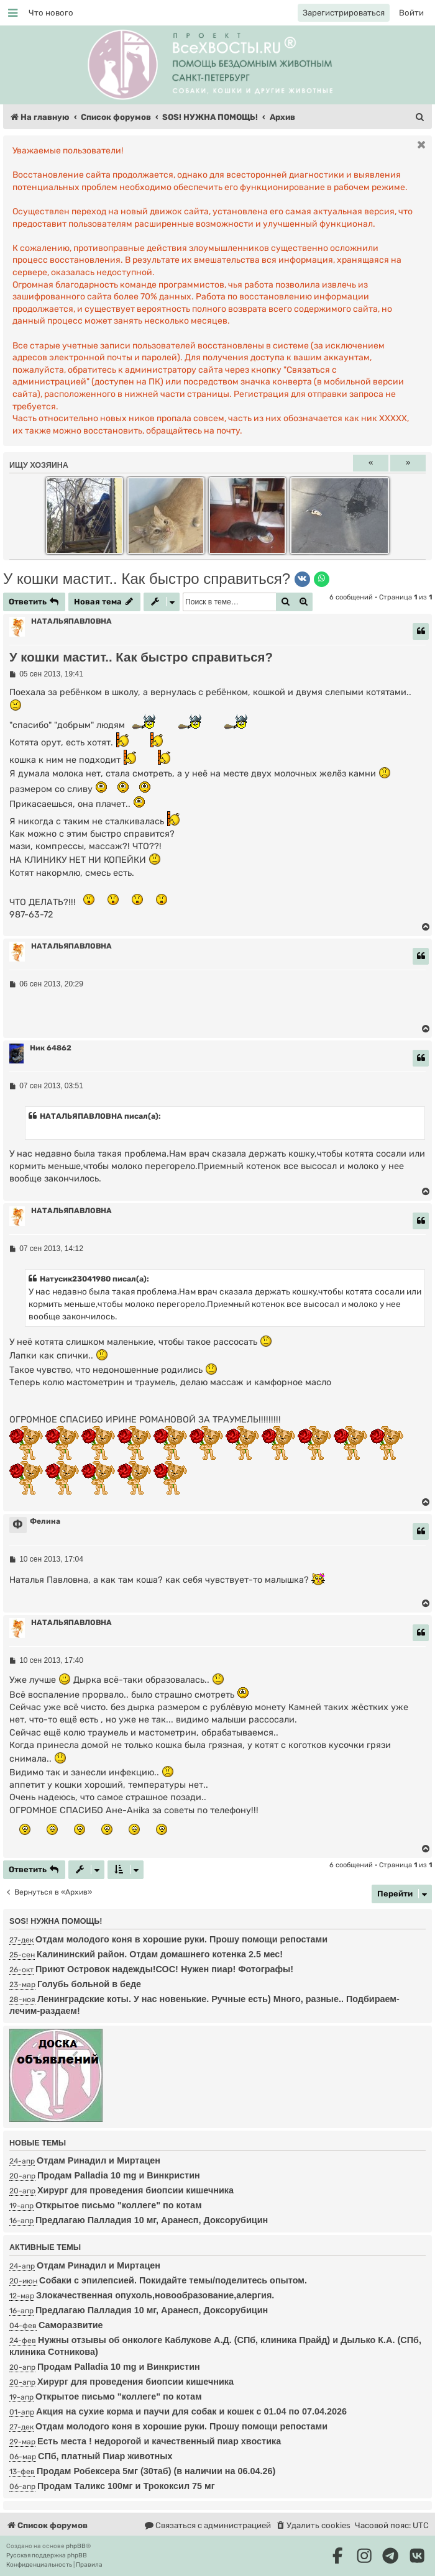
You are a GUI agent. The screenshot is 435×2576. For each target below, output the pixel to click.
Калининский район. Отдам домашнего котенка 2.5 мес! (160, 1954)
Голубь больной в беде (89, 1984)
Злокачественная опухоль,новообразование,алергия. (155, 2295)
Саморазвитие (71, 2325)
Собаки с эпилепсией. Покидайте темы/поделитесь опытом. (173, 2280)
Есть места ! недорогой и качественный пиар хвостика (159, 2441)
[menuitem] (51, 13)
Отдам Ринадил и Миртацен (98, 2160)
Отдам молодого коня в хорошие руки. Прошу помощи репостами (181, 1939)
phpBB (76, 2546)
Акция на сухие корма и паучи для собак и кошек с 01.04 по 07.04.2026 (191, 2411)
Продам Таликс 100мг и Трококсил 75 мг (126, 2486)
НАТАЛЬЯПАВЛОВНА (71, 621)
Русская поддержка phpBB (46, 2555)
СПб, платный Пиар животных (105, 2456)
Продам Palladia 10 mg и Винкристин (118, 2175)
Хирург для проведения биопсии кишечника (135, 2190)
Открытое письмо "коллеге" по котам (118, 2205)
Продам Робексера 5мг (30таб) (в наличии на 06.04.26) (156, 2471)
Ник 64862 (50, 1048)
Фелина (45, 1521)
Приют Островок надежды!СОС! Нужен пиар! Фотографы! (164, 1969)
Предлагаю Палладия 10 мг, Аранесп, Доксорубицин (151, 2220)
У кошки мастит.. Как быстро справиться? (146, 578)
